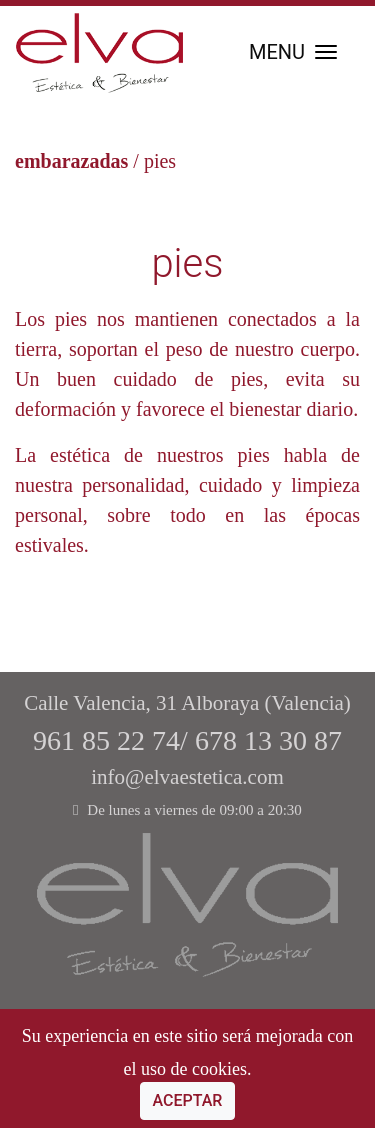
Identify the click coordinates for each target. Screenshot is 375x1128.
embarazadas (71, 161)
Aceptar (188, 1100)
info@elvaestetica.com (187, 777)
